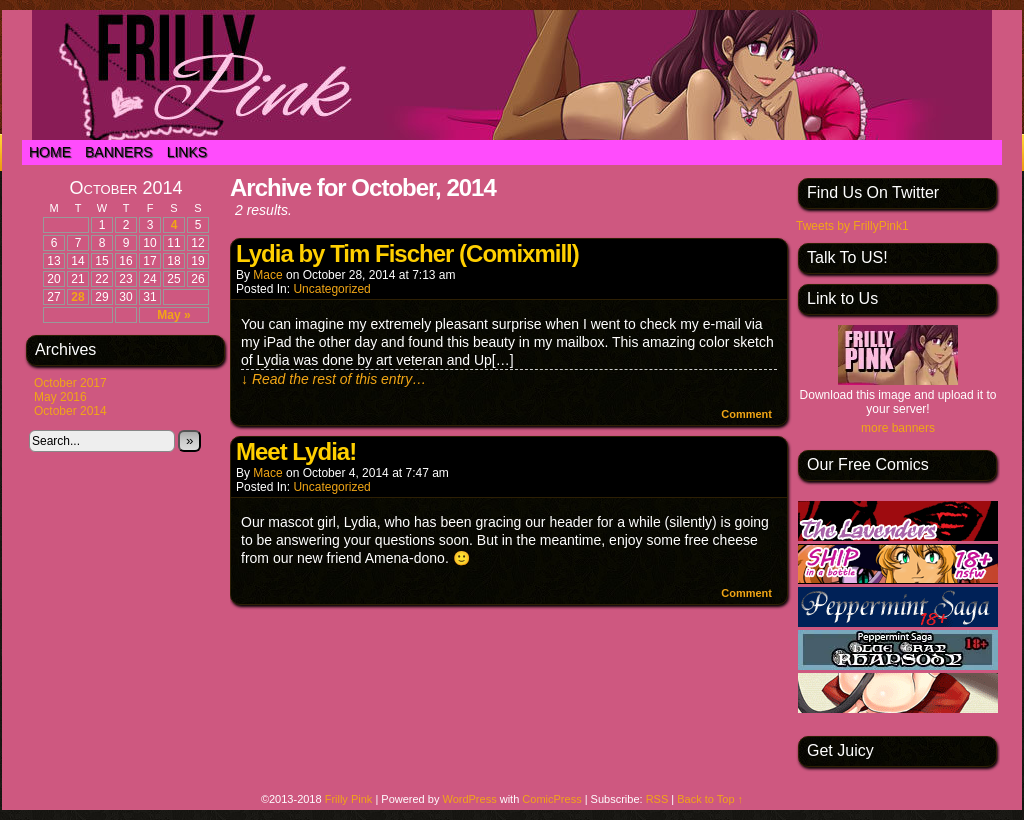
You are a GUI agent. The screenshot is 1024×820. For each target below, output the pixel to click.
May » (173, 315)
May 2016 (60, 397)
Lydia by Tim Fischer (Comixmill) (407, 253)
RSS (657, 799)
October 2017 (70, 383)
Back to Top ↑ (710, 799)
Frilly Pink (349, 799)
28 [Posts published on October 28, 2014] (77, 297)
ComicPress (551, 799)
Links (187, 152)
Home (50, 152)
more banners (898, 428)
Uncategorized (331, 289)
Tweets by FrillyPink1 (852, 226)
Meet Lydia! (296, 451)
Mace (267, 275)
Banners (119, 152)
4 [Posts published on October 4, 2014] (174, 225)
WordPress (469, 799)
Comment (746, 414)
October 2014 (70, 411)
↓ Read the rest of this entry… (333, 379)
